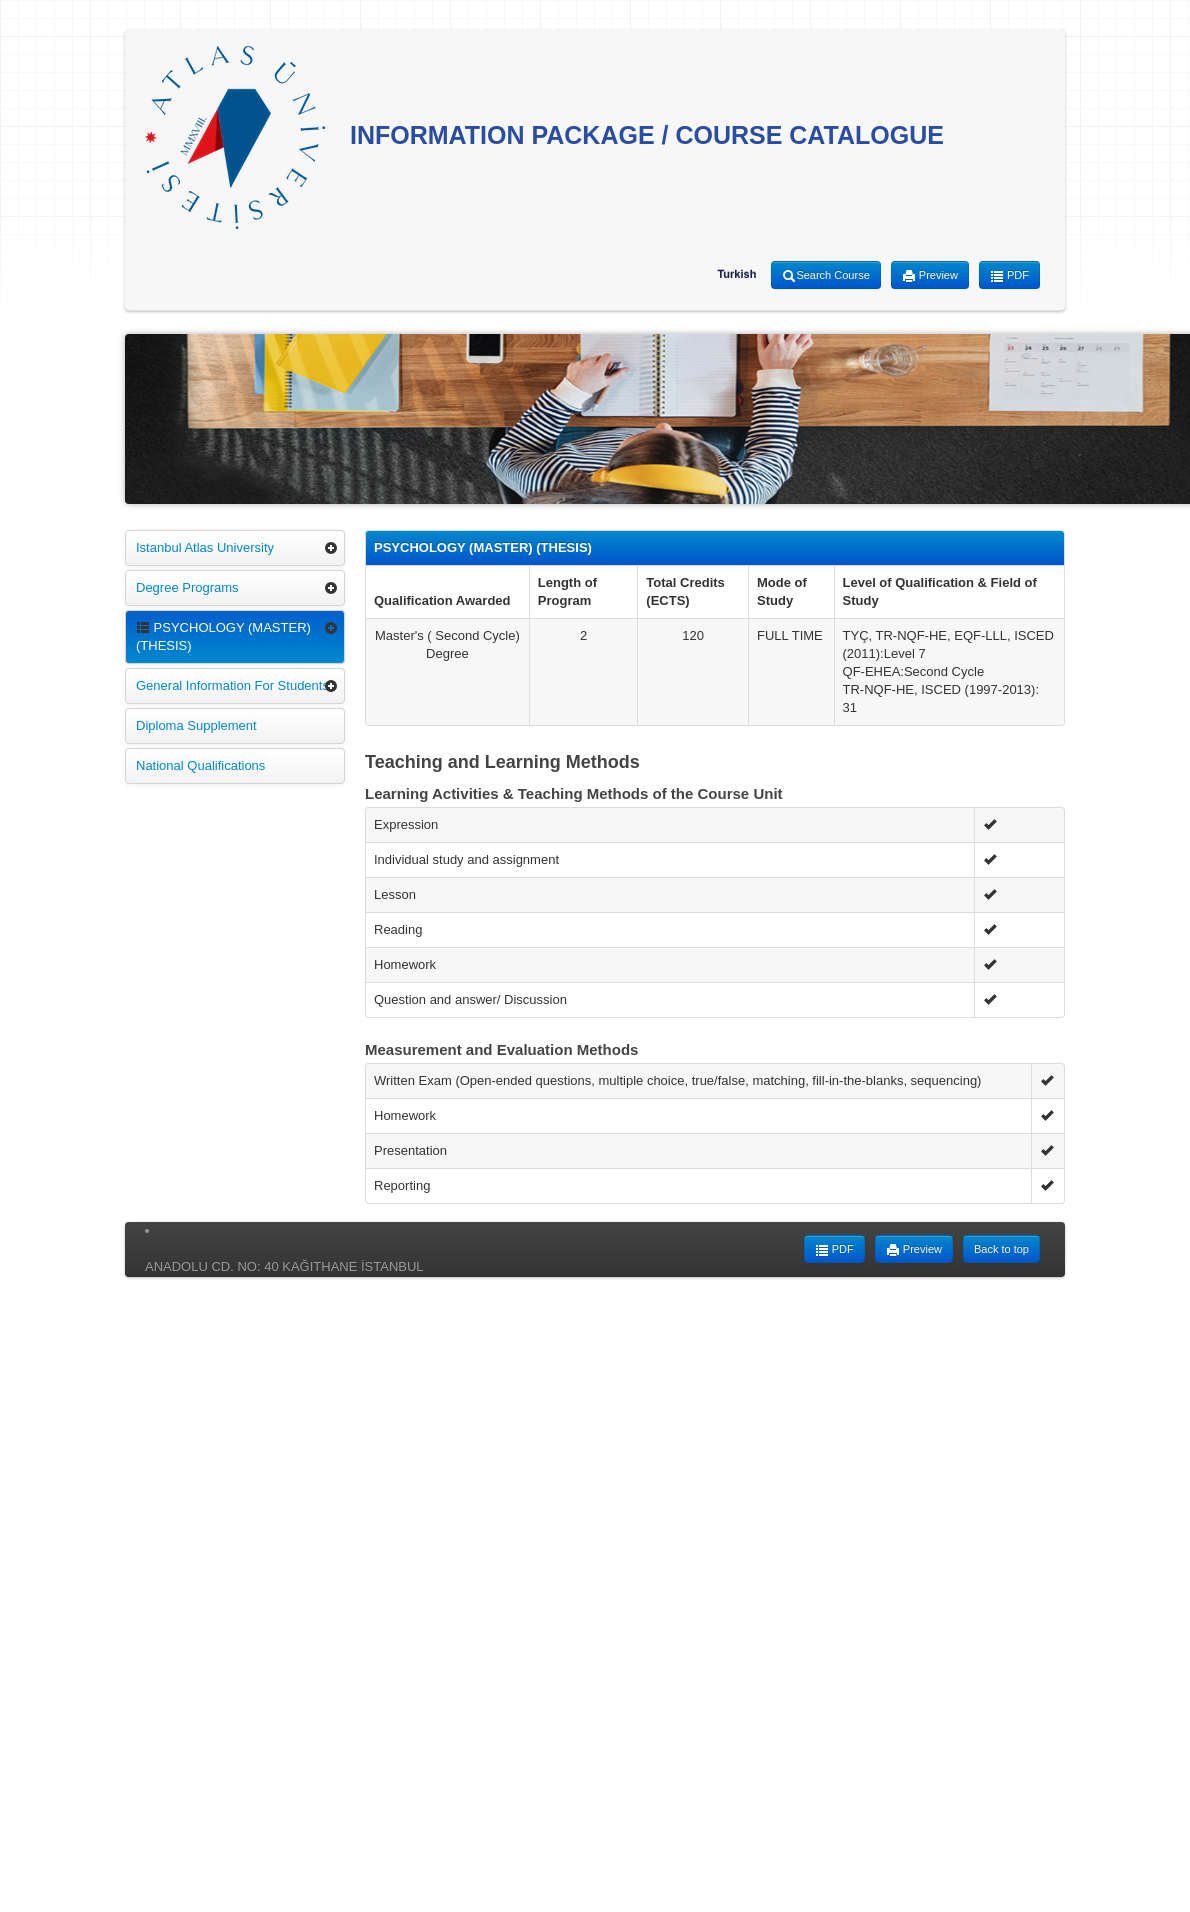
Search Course (825, 276)
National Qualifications (200, 765)
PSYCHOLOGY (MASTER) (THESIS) (223, 636)
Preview (930, 276)
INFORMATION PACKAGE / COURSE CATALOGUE (544, 137)
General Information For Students (232, 685)
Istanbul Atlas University (205, 547)
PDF (1009, 276)
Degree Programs (187, 587)
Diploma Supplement (196, 725)
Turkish (736, 274)
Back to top (1001, 1249)
